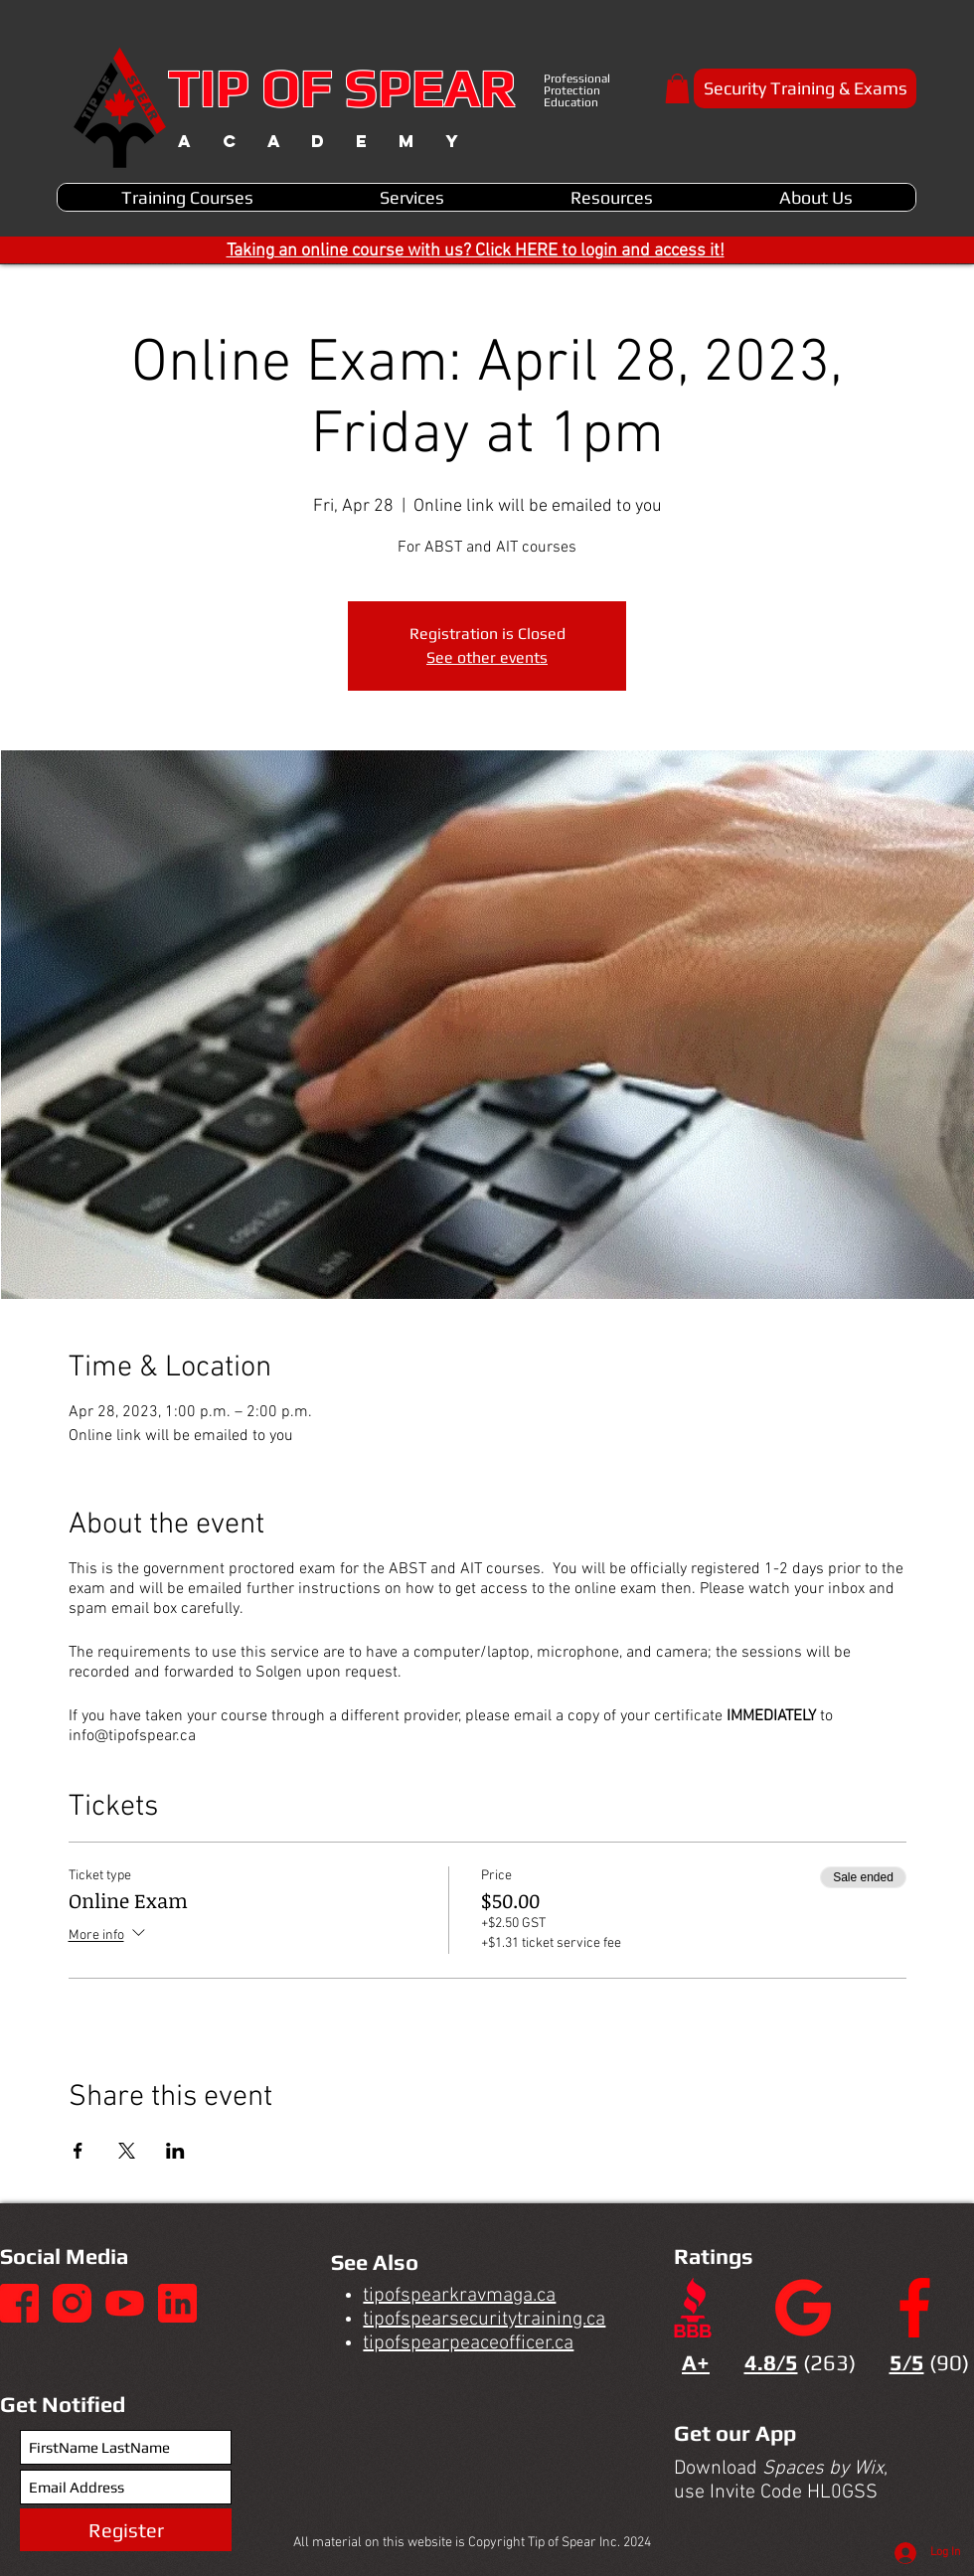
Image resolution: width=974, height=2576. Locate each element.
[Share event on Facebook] (78, 2151)
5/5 (907, 2362)
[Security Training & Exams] (805, 88)
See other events (487, 657)
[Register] (126, 2529)
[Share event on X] (126, 2151)
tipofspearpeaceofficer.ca (468, 2343)
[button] (677, 88)
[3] (124, 2303)
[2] (72, 2303)
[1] (19, 2303)
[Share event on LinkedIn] (175, 2151)
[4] (177, 2303)
